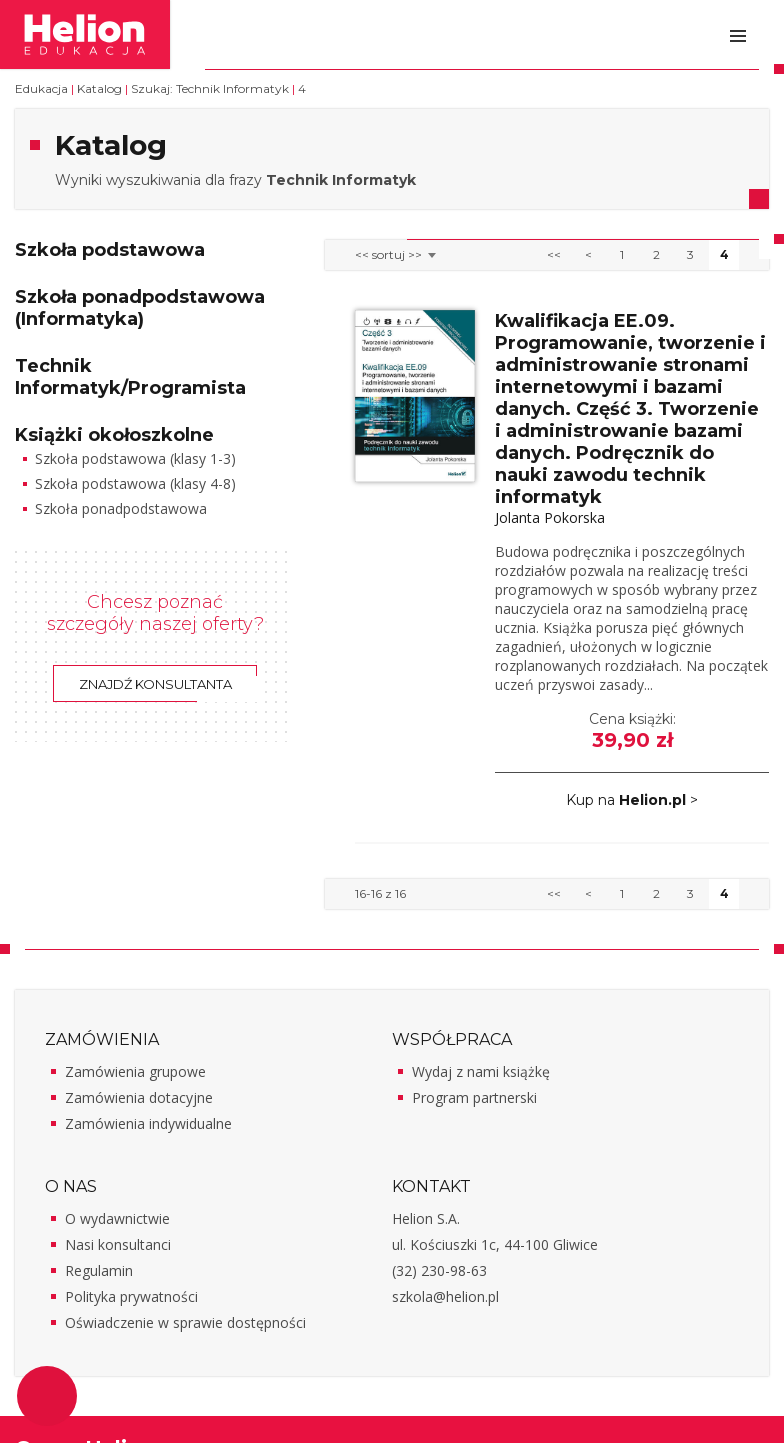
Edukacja (41, 88)
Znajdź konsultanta (155, 684)
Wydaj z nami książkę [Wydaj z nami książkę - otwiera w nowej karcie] (481, 1071)
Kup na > (632, 800)
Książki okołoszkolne (114, 435)
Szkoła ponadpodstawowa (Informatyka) (140, 308)
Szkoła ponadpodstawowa (121, 508)
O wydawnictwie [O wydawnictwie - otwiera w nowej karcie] (117, 1218)
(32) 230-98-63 (439, 1270)
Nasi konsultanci (118, 1244)
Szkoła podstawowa (110, 250)
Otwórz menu (738, 36)
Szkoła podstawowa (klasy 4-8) (135, 483)
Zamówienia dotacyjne (139, 1097)
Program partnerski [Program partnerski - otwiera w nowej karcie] (474, 1097)
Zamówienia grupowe (135, 1071)
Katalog (99, 88)
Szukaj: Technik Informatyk (210, 88)
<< (554, 254)
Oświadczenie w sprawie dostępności (185, 1322)
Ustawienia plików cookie (47, 1396)
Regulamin (99, 1270)
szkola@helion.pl (445, 1296)
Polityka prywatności (131, 1296)
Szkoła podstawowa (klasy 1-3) (135, 458)
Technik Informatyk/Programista (130, 377)
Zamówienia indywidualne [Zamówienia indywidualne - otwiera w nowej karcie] (148, 1123)
